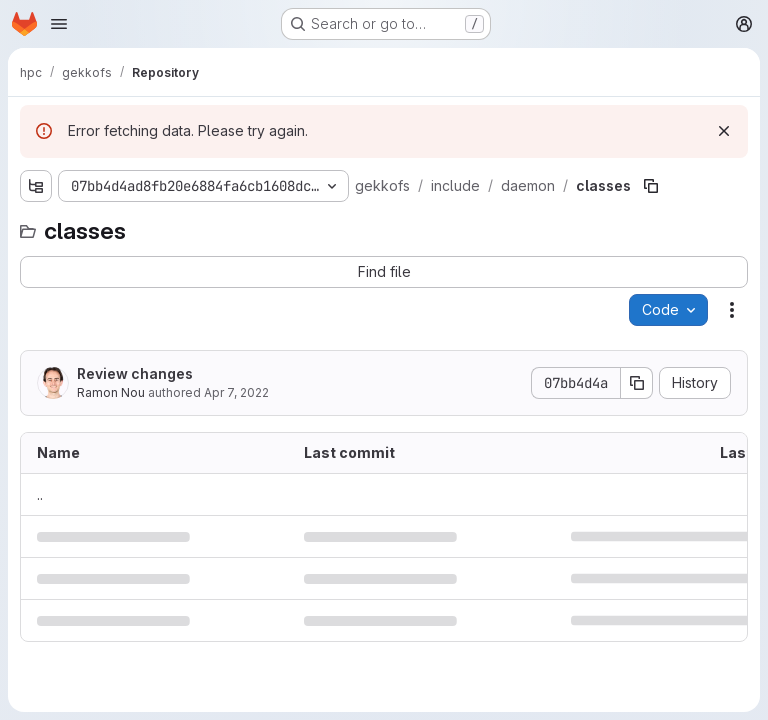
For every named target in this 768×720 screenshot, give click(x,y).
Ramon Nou (111, 392)
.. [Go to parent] (40, 494)
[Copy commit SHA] (637, 383)
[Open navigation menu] (59, 24)
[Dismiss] (724, 131)
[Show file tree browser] (36, 186)
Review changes (135, 373)
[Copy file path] (651, 186)
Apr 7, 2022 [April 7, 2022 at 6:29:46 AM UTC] (236, 392)
